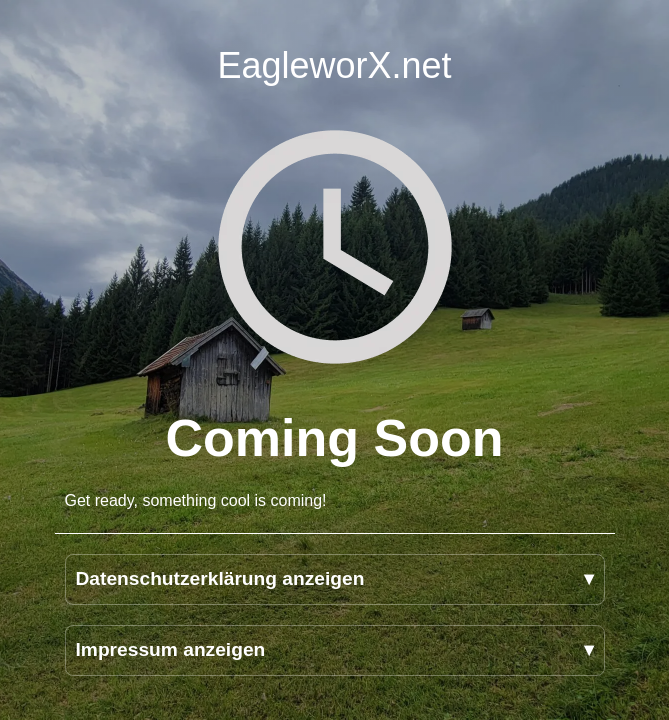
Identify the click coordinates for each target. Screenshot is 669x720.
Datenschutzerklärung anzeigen (220, 578)
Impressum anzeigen (171, 649)
